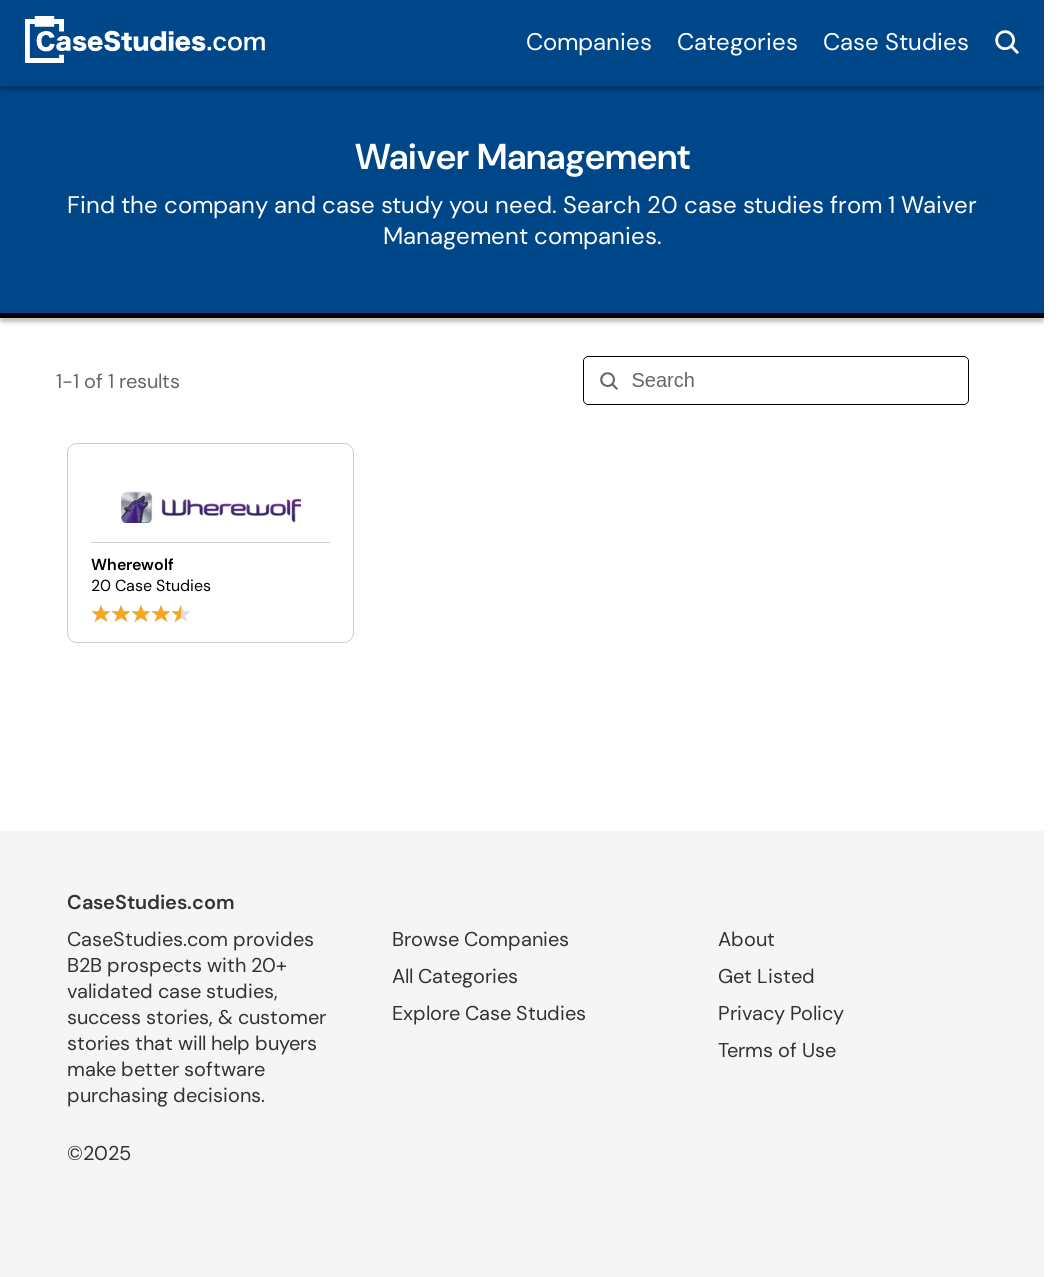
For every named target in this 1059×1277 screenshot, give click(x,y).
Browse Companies (480, 939)
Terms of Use (777, 1050)
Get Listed (766, 976)
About (746, 939)
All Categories (455, 976)
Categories (737, 41)
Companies (589, 41)
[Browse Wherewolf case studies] (211, 543)
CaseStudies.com (151, 902)
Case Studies (896, 41)
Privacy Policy (781, 1013)
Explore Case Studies (489, 1013)
